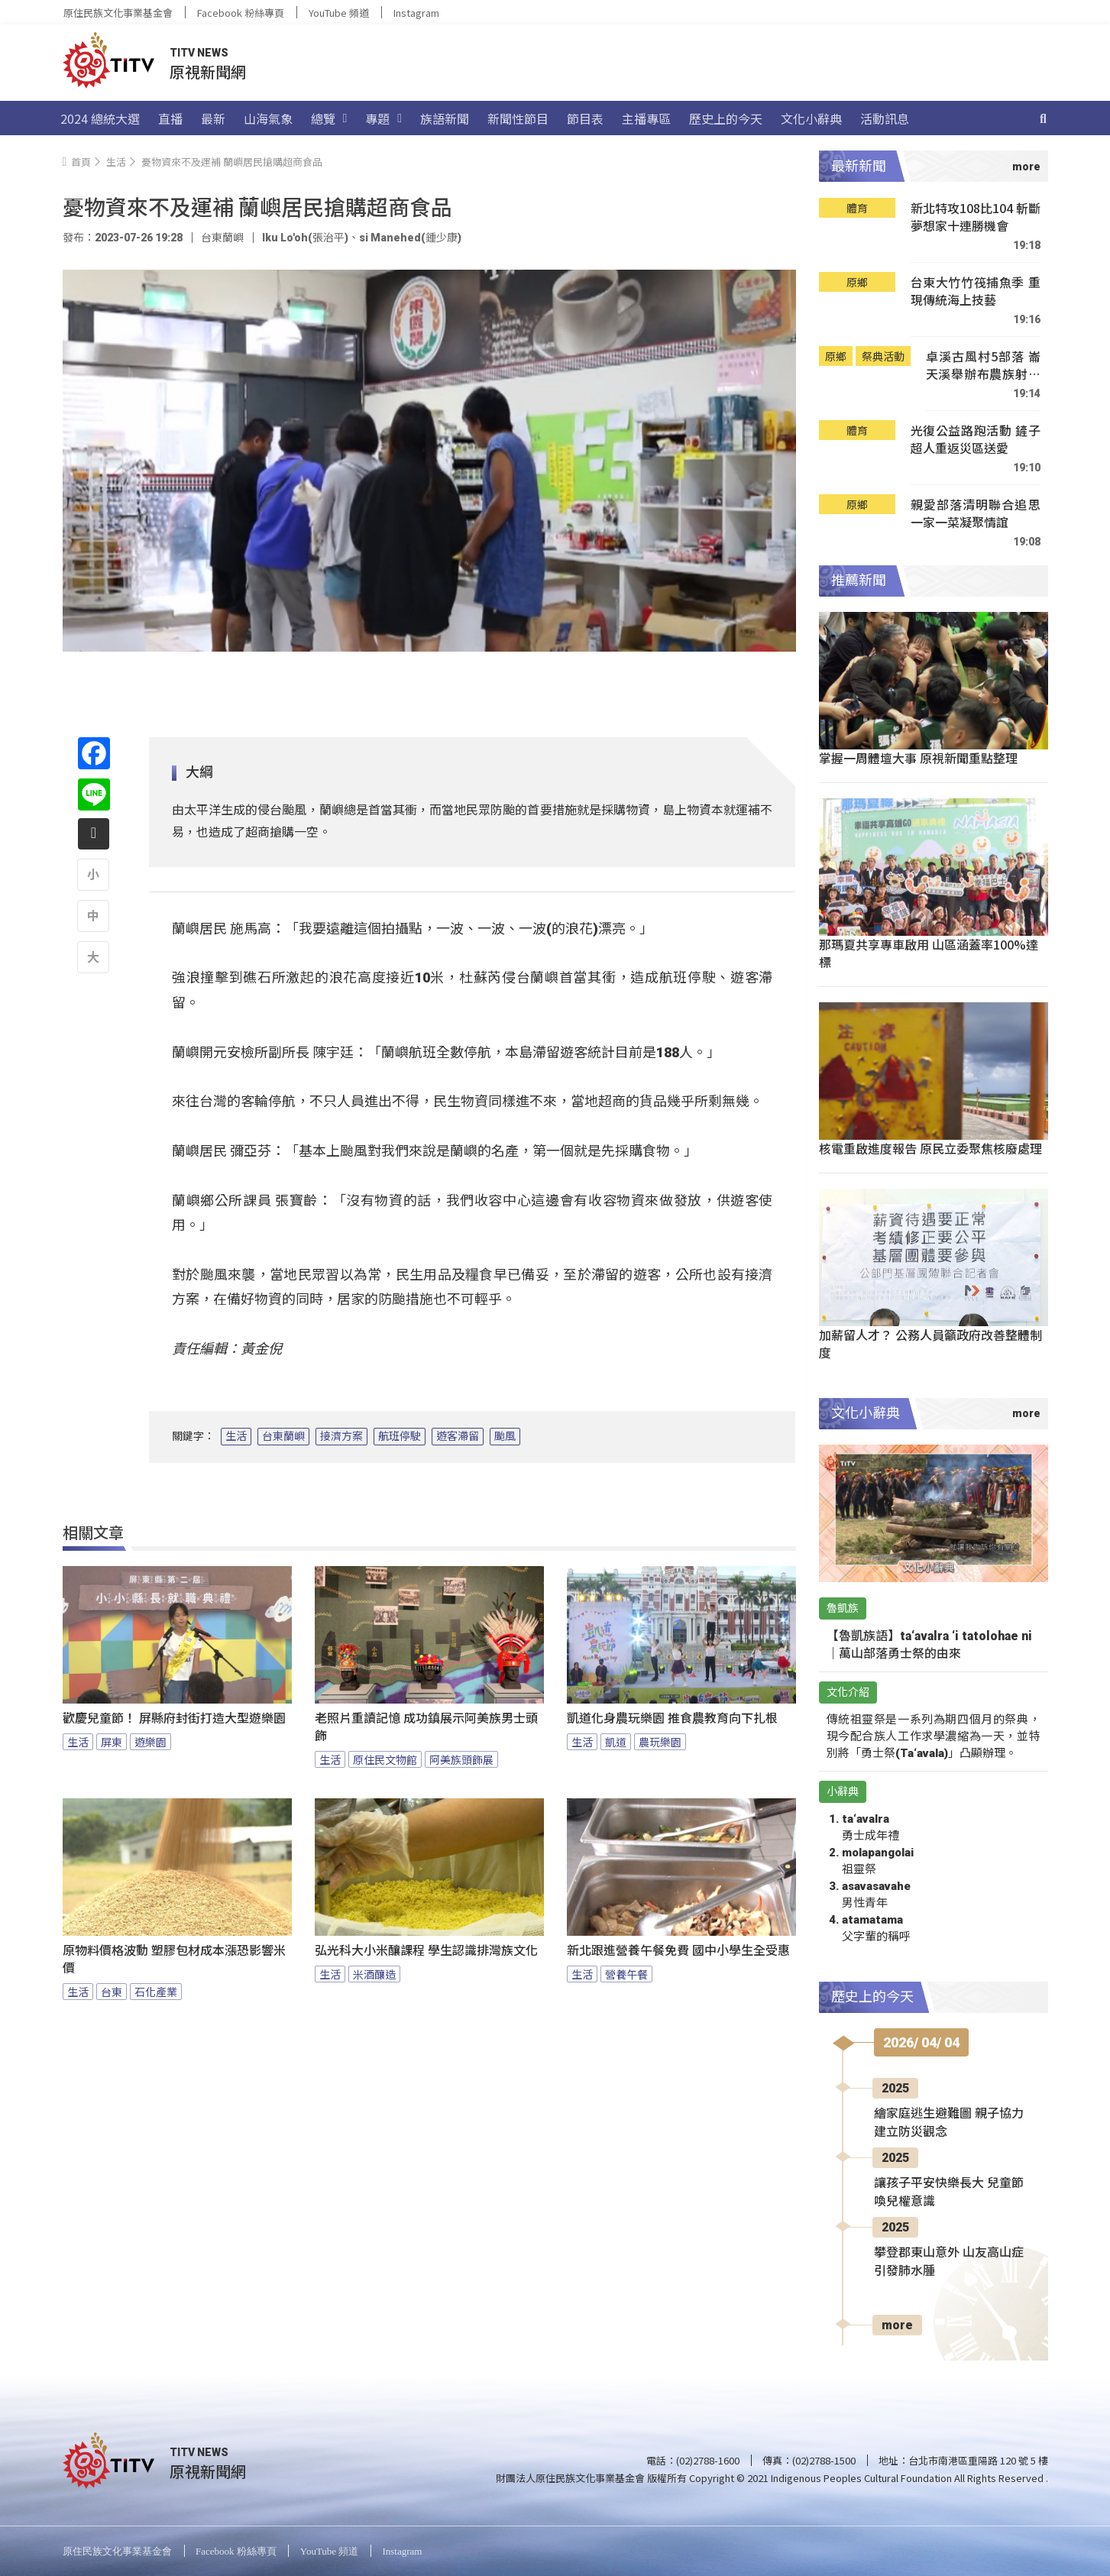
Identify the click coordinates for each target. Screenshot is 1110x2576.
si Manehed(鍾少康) (410, 237)
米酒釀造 (374, 1974)
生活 (236, 1436)
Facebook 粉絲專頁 (240, 12)
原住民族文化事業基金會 (118, 12)
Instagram (416, 12)
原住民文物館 (385, 1759)
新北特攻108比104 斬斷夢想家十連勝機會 (975, 217)
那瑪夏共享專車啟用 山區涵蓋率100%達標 (928, 953)
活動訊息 (884, 118)
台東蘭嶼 (283, 1436)
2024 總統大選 (100, 118)
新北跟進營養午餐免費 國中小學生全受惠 (678, 1950)
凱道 (615, 1741)
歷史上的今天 (725, 118)
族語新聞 (444, 118)
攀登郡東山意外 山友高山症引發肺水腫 (949, 2261)
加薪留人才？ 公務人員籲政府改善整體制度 (930, 1343)
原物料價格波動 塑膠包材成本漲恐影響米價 (174, 1959)
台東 (111, 1991)
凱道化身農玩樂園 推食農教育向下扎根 (672, 1718)
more (897, 2325)
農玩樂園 (660, 1741)
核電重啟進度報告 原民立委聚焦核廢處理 (930, 1148)
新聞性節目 (518, 118)
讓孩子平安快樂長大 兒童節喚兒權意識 (949, 2192)
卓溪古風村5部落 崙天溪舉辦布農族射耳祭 (983, 365)
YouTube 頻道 (339, 12)
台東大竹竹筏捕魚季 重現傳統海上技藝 (975, 291)
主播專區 (646, 118)
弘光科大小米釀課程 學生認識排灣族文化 (426, 1950)
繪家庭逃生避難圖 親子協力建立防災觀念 (949, 2122)
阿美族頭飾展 (461, 1759)
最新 (213, 118)
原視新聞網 (208, 71)
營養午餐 (626, 1974)
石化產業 (155, 1991)
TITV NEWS (199, 53)
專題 (383, 118)
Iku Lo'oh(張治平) (305, 237)
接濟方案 (341, 1436)
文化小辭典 (811, 118)
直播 (170, 118)
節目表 (585, 118)
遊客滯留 (457, 1436)
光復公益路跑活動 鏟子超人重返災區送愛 (975, 440)
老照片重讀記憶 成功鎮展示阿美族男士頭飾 (426, 1727)
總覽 (329, 118)
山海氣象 (268, 118)
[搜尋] (1043, 118)
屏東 (111, 1741)
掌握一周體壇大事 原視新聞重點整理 (918, 758)
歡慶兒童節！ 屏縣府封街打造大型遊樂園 (174, 1718)
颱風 (505, 1436)
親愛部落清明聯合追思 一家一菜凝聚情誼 (975, 514)
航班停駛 (399, 1436)
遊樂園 (150, 1741)
